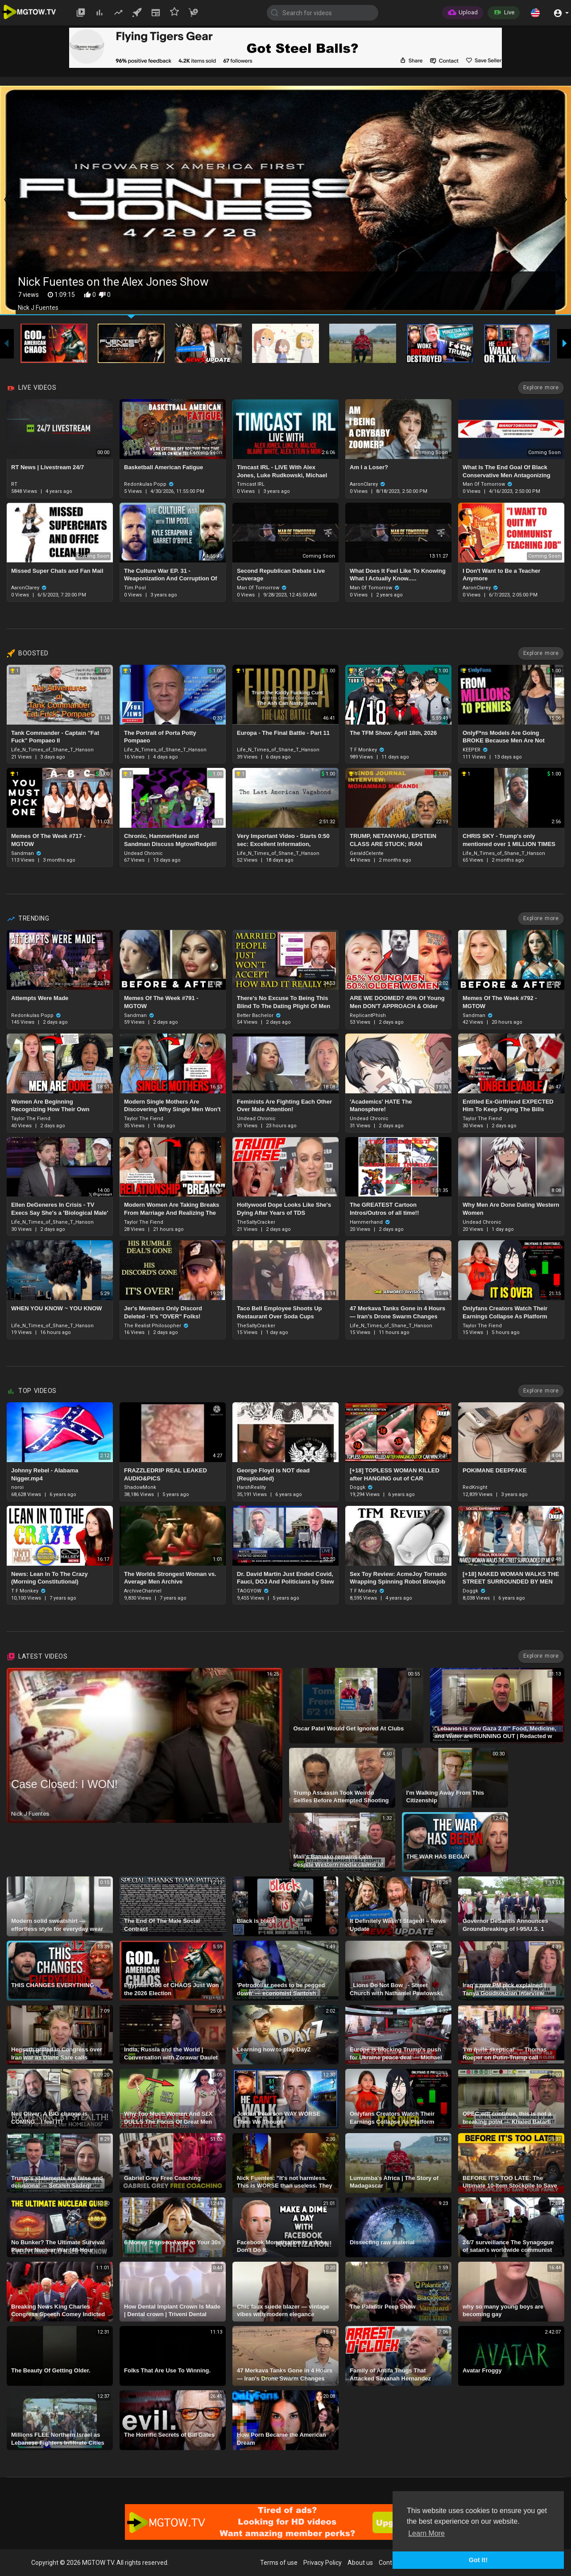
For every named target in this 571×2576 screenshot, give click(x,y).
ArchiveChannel (142, 1591)
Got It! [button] (478, 2559)
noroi (17, 1487)
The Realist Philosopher (156, 1326)
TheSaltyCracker (256, 1222)
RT (14, 484)
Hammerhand (370, 1222)
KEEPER (475, 750)
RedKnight (475, 1487)
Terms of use (279, 2562)
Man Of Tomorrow (488, 484)
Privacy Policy (322, 2562)
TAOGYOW (253, 1591)
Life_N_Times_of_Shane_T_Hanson (52, 750)
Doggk (361, 1487)
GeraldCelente (367, 853)
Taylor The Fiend (30, 1118)
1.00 (102, 671)
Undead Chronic (143, 853)
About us (360, 2562)
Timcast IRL (251, 484)
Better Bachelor (259, 1015)
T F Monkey (367, 750)
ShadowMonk (140, 1487)
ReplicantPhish (368, 1015)
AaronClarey (367, 484)
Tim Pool (135, 588)
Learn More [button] (426, 2533)
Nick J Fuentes (30, 1813)
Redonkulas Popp (149, 484)
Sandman (26, 853)
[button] (535, 12)
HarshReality (251, 1487)
